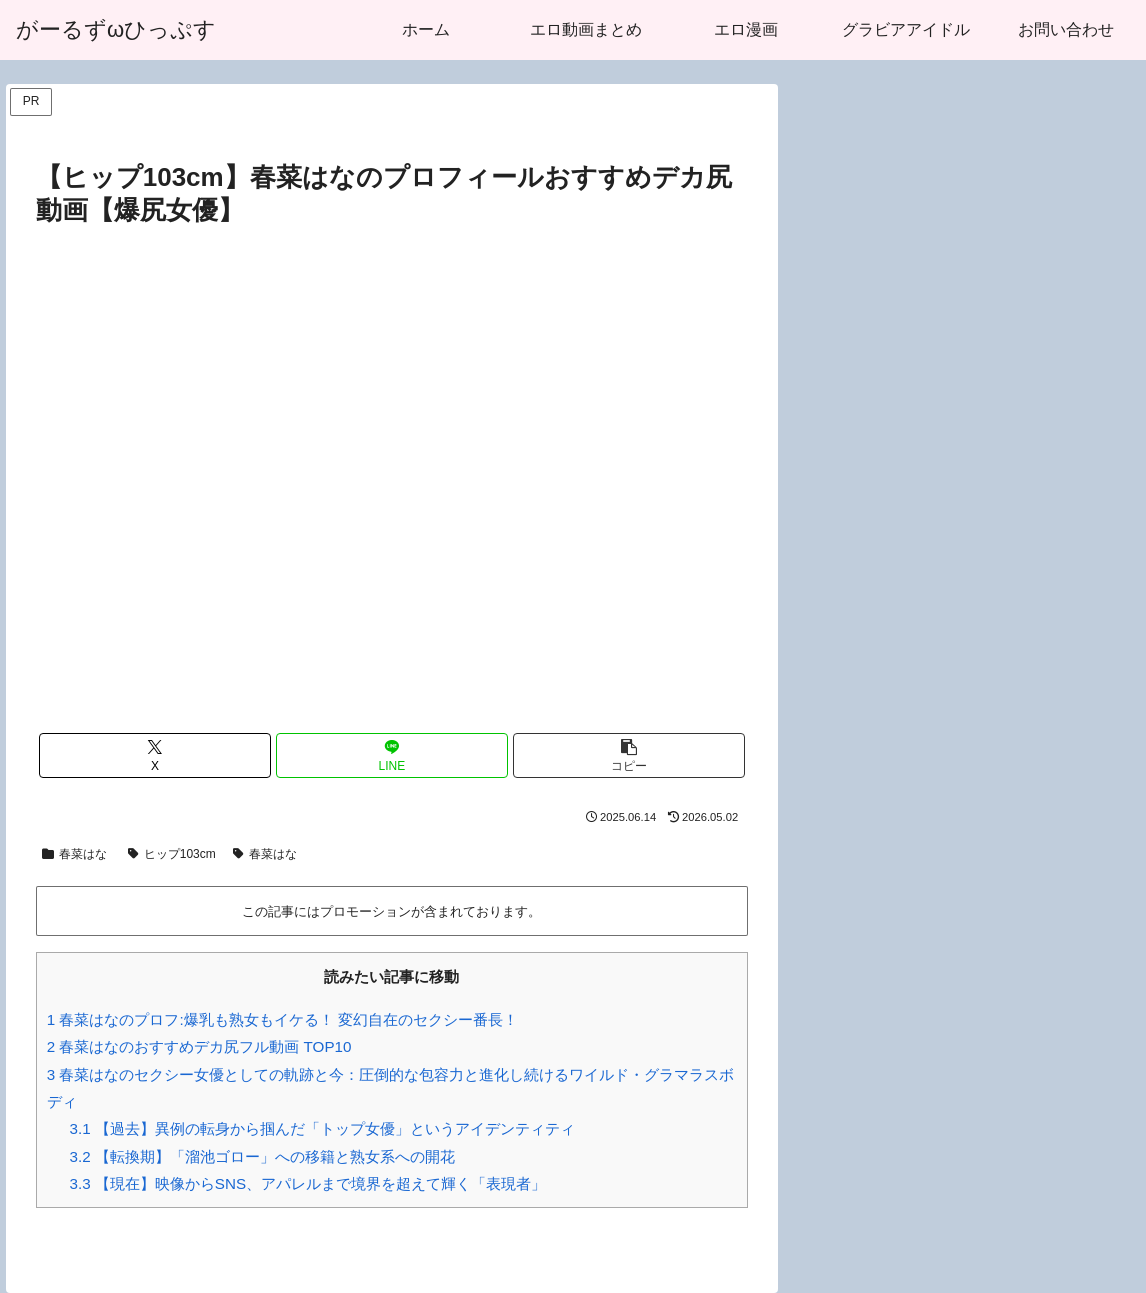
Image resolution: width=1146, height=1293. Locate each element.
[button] (629, 755)
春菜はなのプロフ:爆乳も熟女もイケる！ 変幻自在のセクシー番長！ (282, 1019)
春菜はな (74, 854)
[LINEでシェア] (392, 755)
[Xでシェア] (155, 755)
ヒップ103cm (172, 854)
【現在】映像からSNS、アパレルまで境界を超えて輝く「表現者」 (308, 1183)
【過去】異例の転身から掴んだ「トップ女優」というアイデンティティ (322, 1128)
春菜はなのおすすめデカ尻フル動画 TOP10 (199, 1046)
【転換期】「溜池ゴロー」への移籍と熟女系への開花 (262, 1156)
